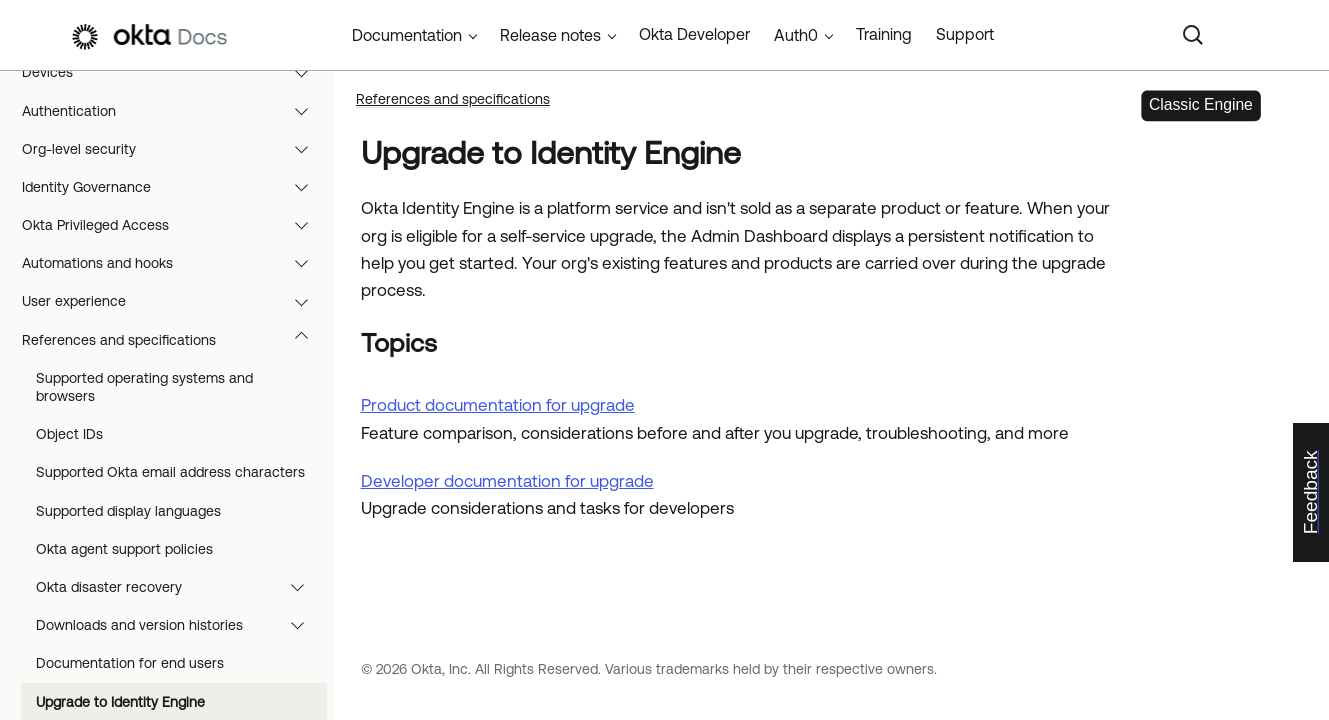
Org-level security (174, 149)
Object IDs (69, 434)
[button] (306, 72)
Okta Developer (694, 34)
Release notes (550, 35)
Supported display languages (128, 511)
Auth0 (796, 35)
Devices (174, 72)
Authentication (174, 111)
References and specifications (174, 340)
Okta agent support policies (124, 549)
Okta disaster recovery (179, 587)
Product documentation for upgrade (498, 405)
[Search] (1193, 35)
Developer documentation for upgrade (507, 481)
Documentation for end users (130, 663)
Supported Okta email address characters (170, 472)
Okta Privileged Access (174, 225)
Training (884, 34)
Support (965, 34)
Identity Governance (174, 187)
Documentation (407, 35)
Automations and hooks (174, 263)
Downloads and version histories (179, 625)
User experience (174, 301)
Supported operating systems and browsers (144, 387)
